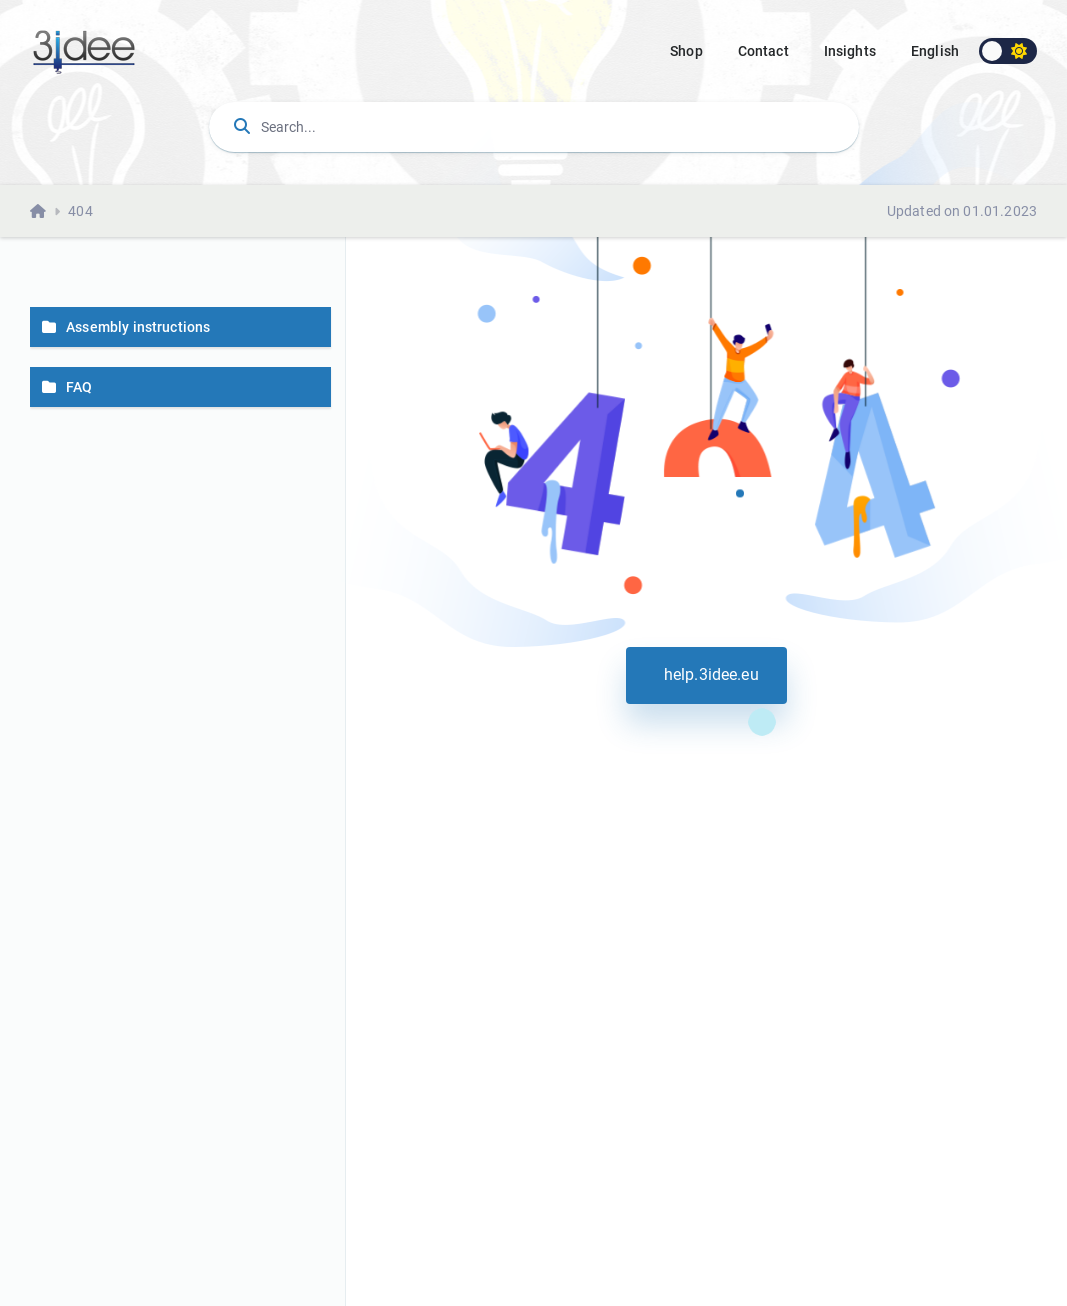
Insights (850, 51)
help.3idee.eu (706, 675)
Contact (763, 51)
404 (80, 211)
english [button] (935, 51)
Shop (686, 51)
